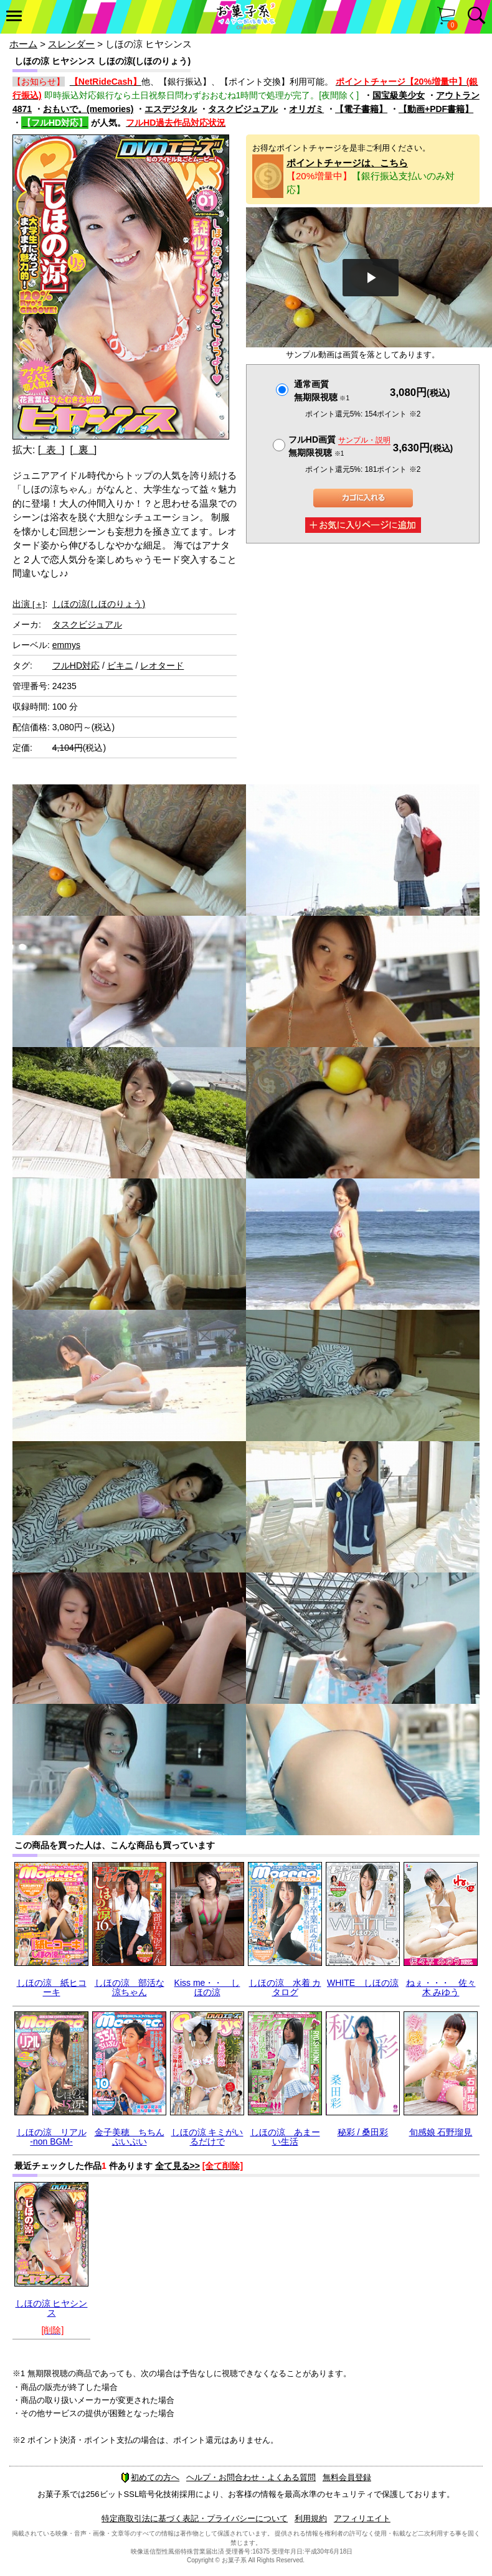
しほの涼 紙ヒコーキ (52, 1987)
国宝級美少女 (398, 95)
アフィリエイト (362, 2518)
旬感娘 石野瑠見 (441, 2132)
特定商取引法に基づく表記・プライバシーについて (195, 2518)
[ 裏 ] (83, 449)
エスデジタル (170, 109)
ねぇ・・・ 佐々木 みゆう (441, 1987)
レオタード (162, 665)
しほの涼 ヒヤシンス (52, 2308)
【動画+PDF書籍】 (436, 109)
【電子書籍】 (361, 109)
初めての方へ (150, 2477)
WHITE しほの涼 (363, 1983)
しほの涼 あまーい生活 (285, 2136)
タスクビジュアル (243, 109)
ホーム (23, 44)
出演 (28, 604)
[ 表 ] (51, 449)
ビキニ (120, 665)
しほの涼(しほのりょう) (98, 604)
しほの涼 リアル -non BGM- (52, 2136)
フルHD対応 (76, 665)
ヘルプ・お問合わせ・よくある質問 (251, 2477)
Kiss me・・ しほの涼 (207, 1987)
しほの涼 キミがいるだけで (207, 2136)
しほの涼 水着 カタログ (285, 1987)
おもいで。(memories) (88, 109)
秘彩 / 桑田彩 (363, 2132)
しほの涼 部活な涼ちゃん (129, 1987)
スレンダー (71, 44)
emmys (66, 645)
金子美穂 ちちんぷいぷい (129, 2136)
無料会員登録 (347, 2477)
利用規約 (311, 2518)
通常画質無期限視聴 (321, 390)
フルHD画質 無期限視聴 (339, 446)
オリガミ (306, 109)
